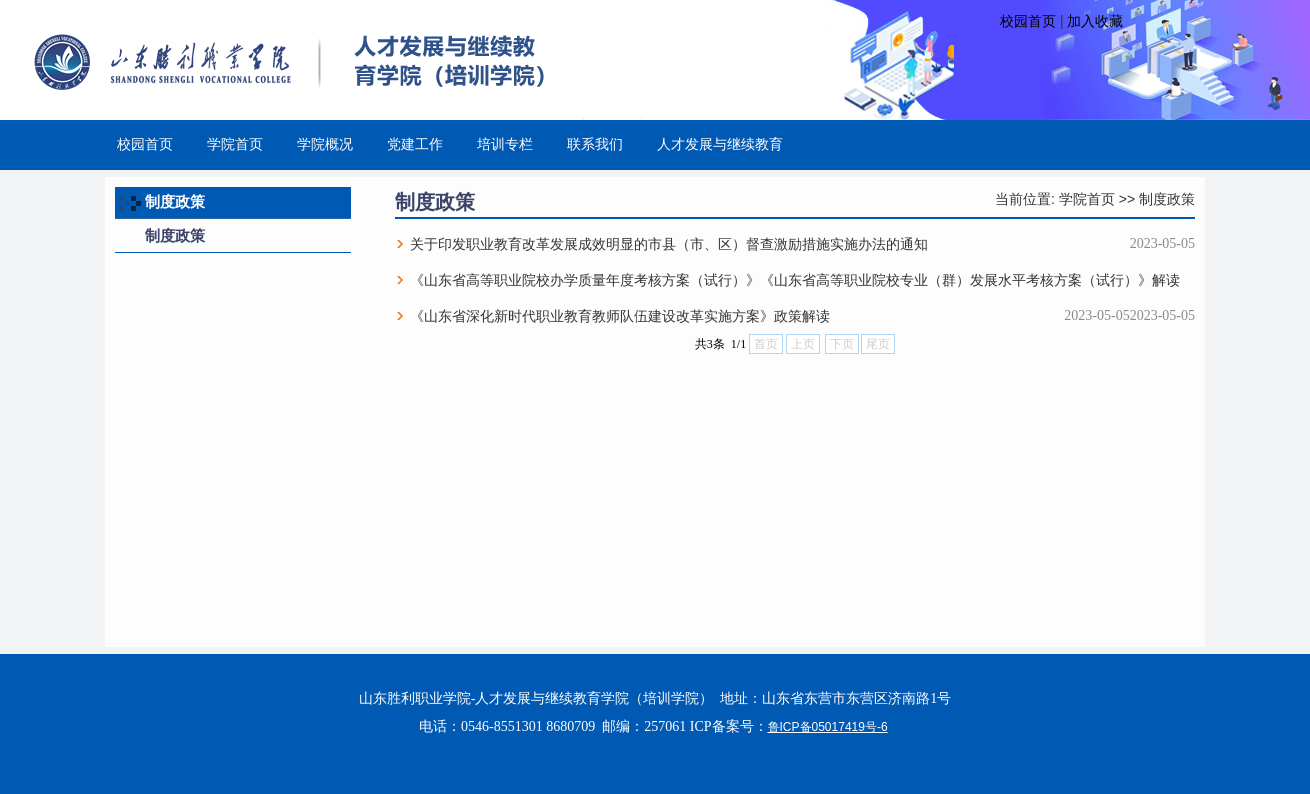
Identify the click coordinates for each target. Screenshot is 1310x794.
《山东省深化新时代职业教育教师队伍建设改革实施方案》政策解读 (620, 316)
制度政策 (1167, 199)
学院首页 (1087, 199)
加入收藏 (1095, 21)
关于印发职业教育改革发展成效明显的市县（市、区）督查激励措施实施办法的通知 (669, 244)
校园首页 (1028, 21)
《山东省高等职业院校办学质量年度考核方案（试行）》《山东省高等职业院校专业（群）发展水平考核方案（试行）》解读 (795, 280)
